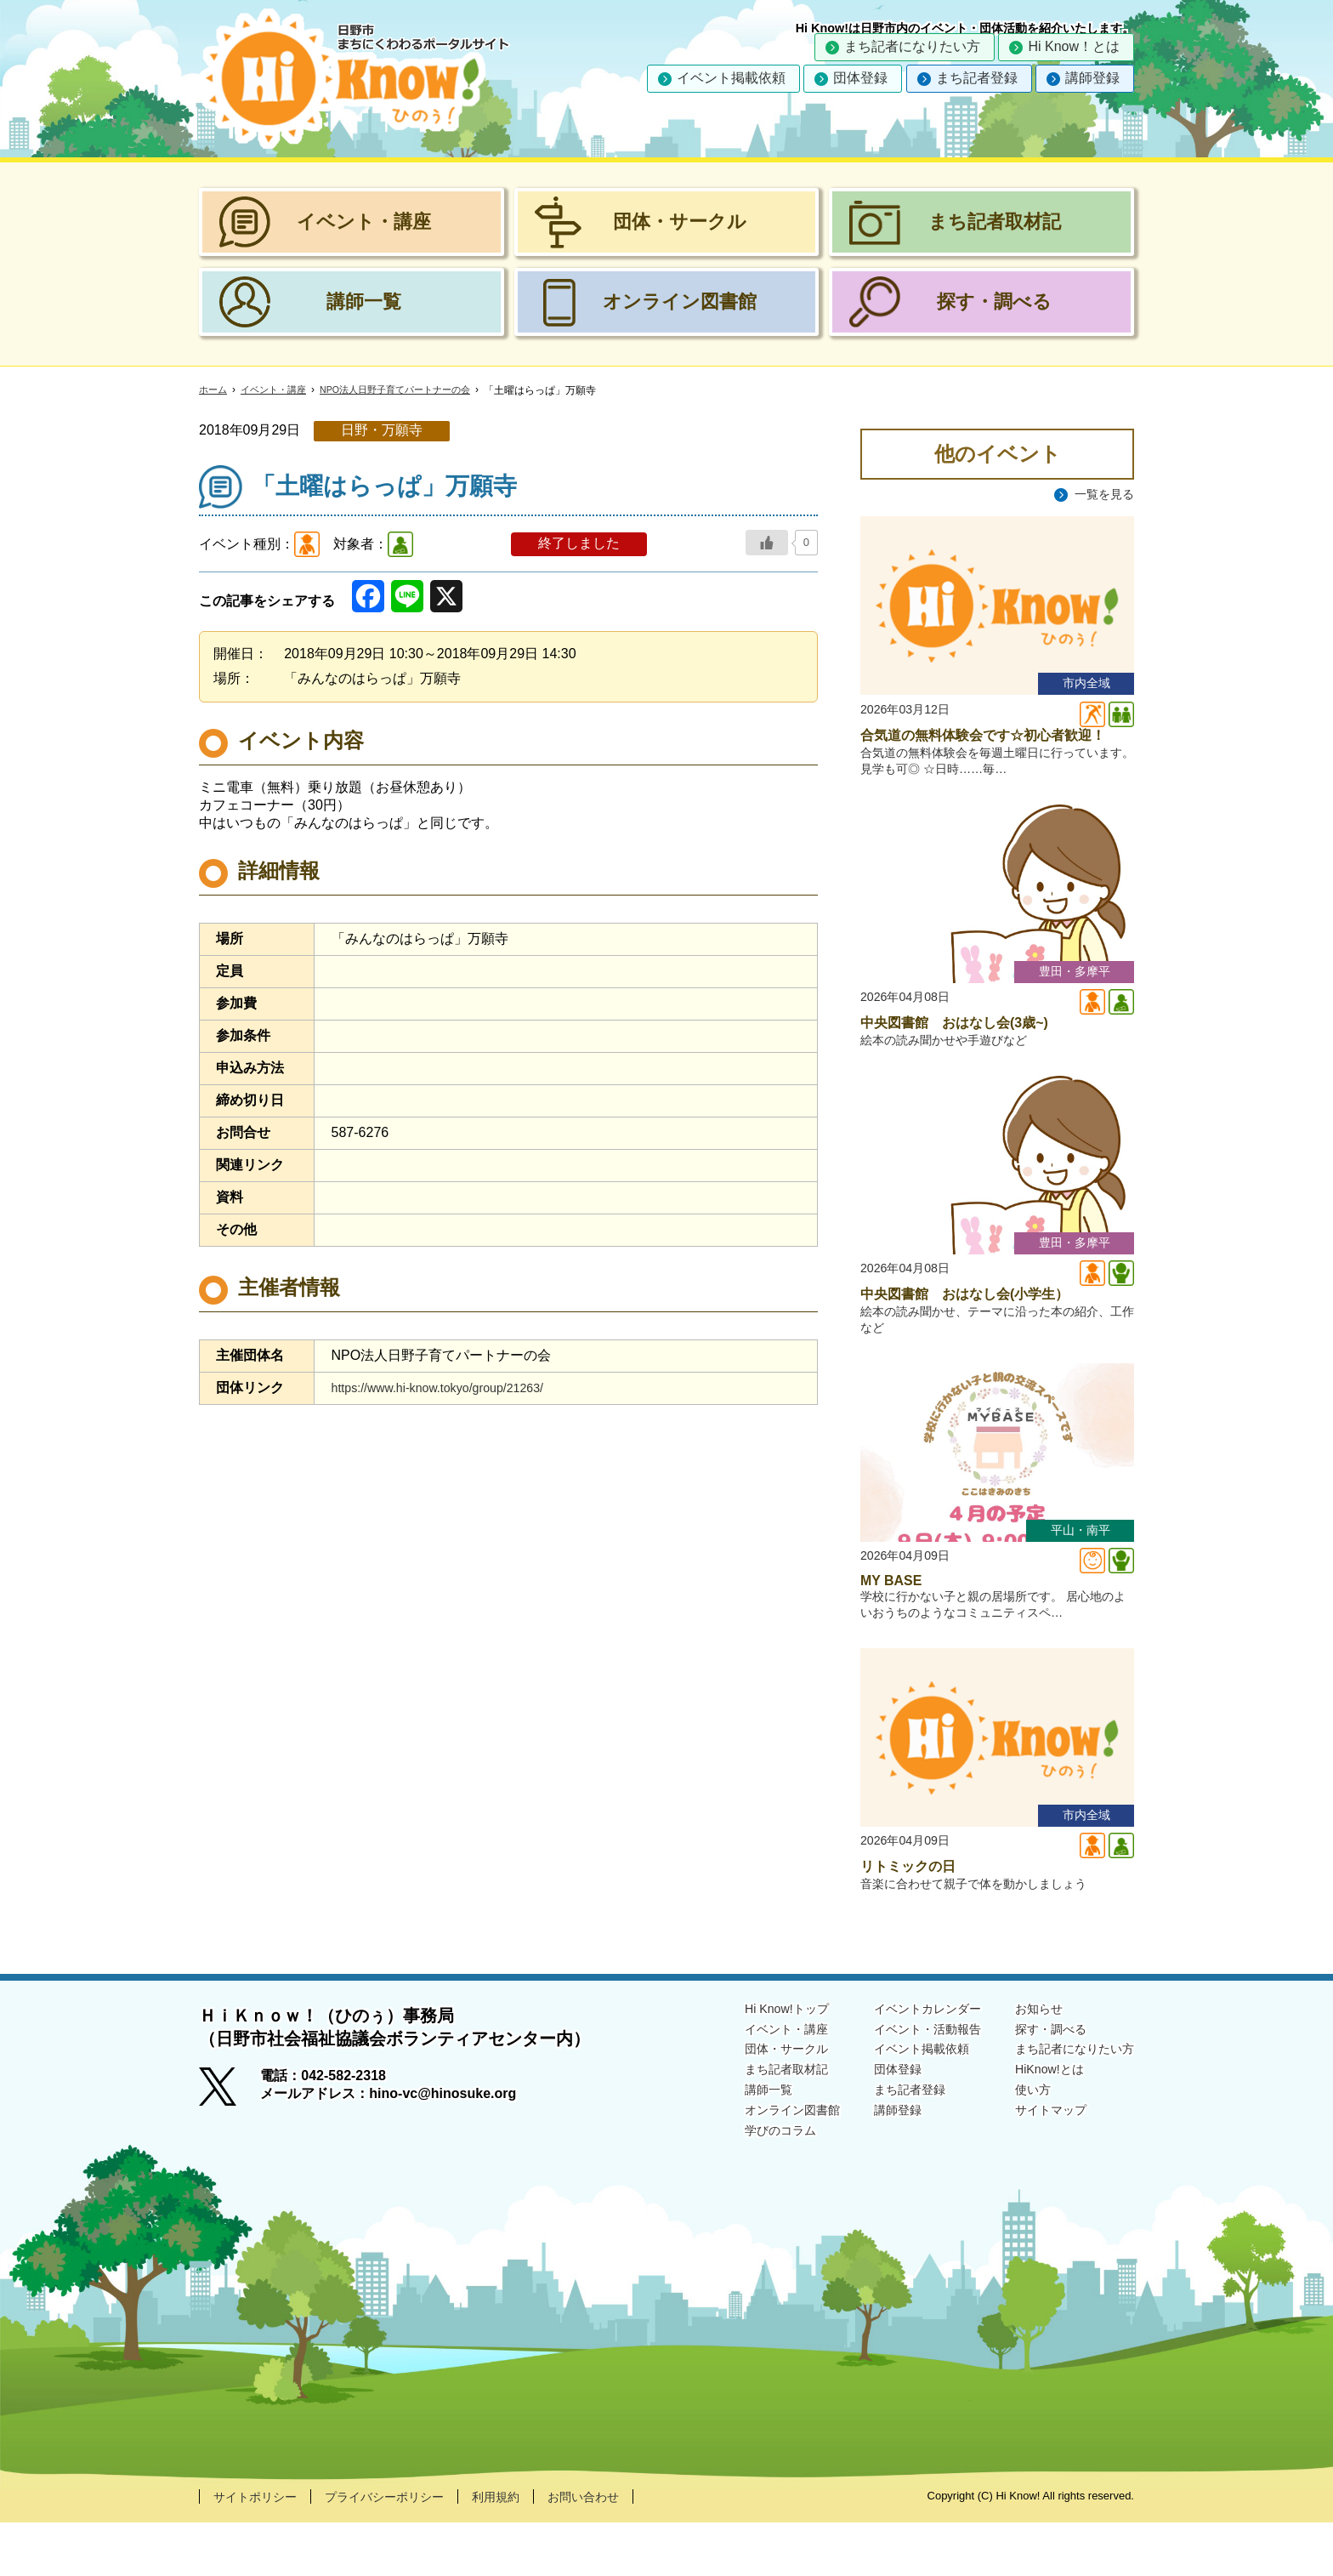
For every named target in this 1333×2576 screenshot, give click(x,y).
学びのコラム (739, 2193)
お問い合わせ (624, 2549)
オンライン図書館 (753, 2171)
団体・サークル (746, 2105)
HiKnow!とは (1037, 2127)
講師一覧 (726, 2149)
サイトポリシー (261, 2549)
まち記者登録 (977, 78)
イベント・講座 (279, 390)
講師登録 (1092, 78)
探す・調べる (1039, 2083)
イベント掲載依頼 (731, 78)
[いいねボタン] (767, 542)
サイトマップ (1039, 2171)
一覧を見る (1100, 494)
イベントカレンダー (903, 2061)
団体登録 (860, 78)
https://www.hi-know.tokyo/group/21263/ (451, 1387)
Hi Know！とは (1074, 46)
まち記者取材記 (746, 2127)
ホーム (214, 390)
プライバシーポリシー (405, 2549)
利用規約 (528, 2549)
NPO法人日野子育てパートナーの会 (410, 390)
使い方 (1018, 2149)
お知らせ (1025, 2061)
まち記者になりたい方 (912, 46)
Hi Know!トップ (746, 2061)
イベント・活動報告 (903, 2083)
